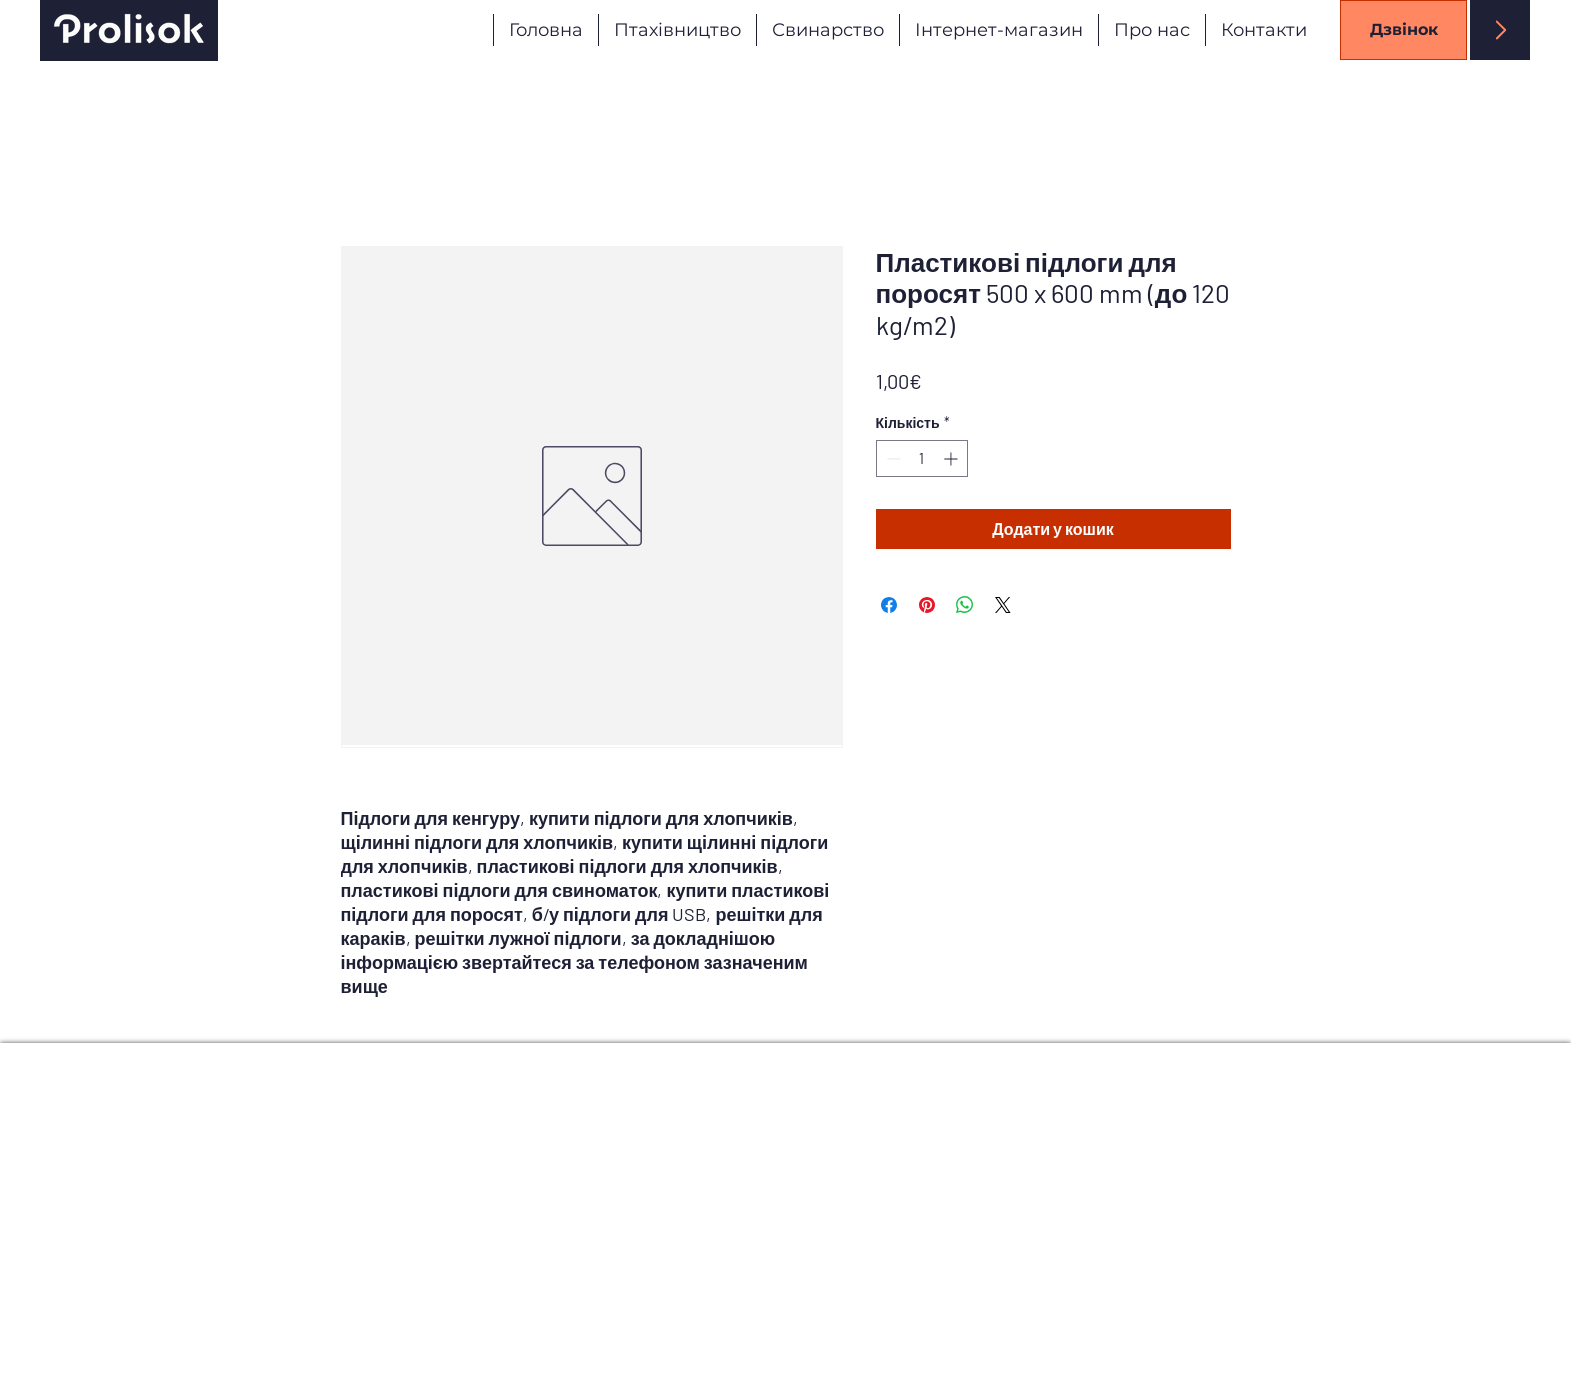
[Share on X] (1003, 605)
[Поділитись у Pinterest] (927, 605)
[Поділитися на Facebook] (889, 605)
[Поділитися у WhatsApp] (965, 605)
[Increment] (952, 458)
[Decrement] (891, 458)
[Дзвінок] (1403, 30)
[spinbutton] (922, 458)
